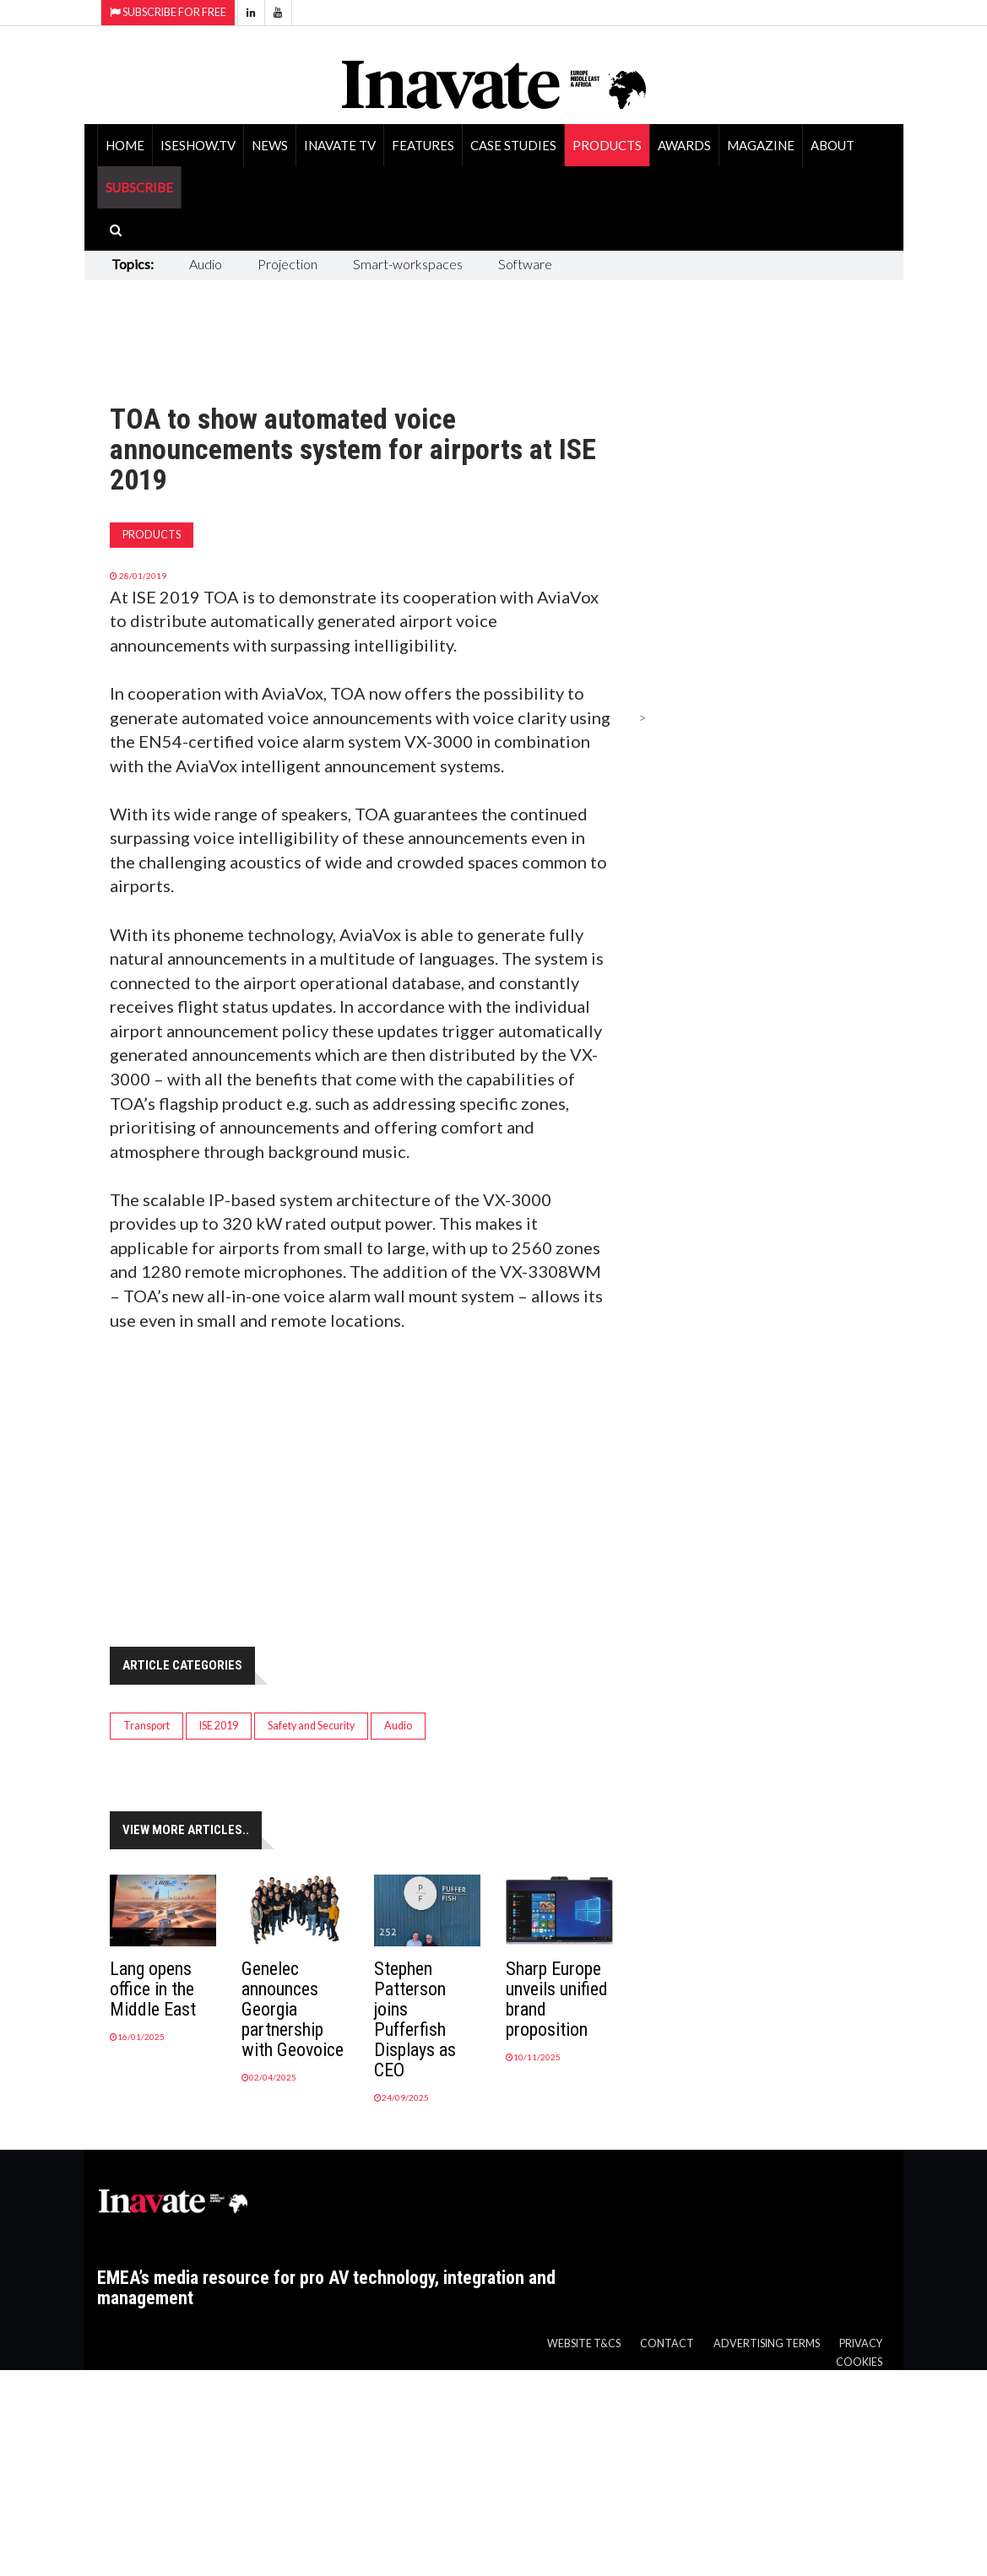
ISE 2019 (218, 1725)
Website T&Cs (584, 2343)
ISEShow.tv (198, 145)
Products (607, 145)
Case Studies (513, 145)
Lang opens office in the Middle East (153, 1989)
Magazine (760, 145)
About (832, 145)
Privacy (860, 2343)
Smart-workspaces (408, 264)
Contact (667, 2343)
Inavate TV (340, 145)
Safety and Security (311, 1725)
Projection (287, 264)
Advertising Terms (766, 2343)
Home (125, 145)
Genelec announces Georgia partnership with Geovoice (292, 2009)
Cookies (859, 2362)
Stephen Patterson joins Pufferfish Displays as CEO (415, 2019)
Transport (146, 1725)
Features (423, 145)
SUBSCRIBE (139, 187)
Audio (205, 264)
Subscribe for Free (168, 12)
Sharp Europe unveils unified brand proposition (557, 1999)
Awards (684, 145)
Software (525, 264)
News (270, 145)
